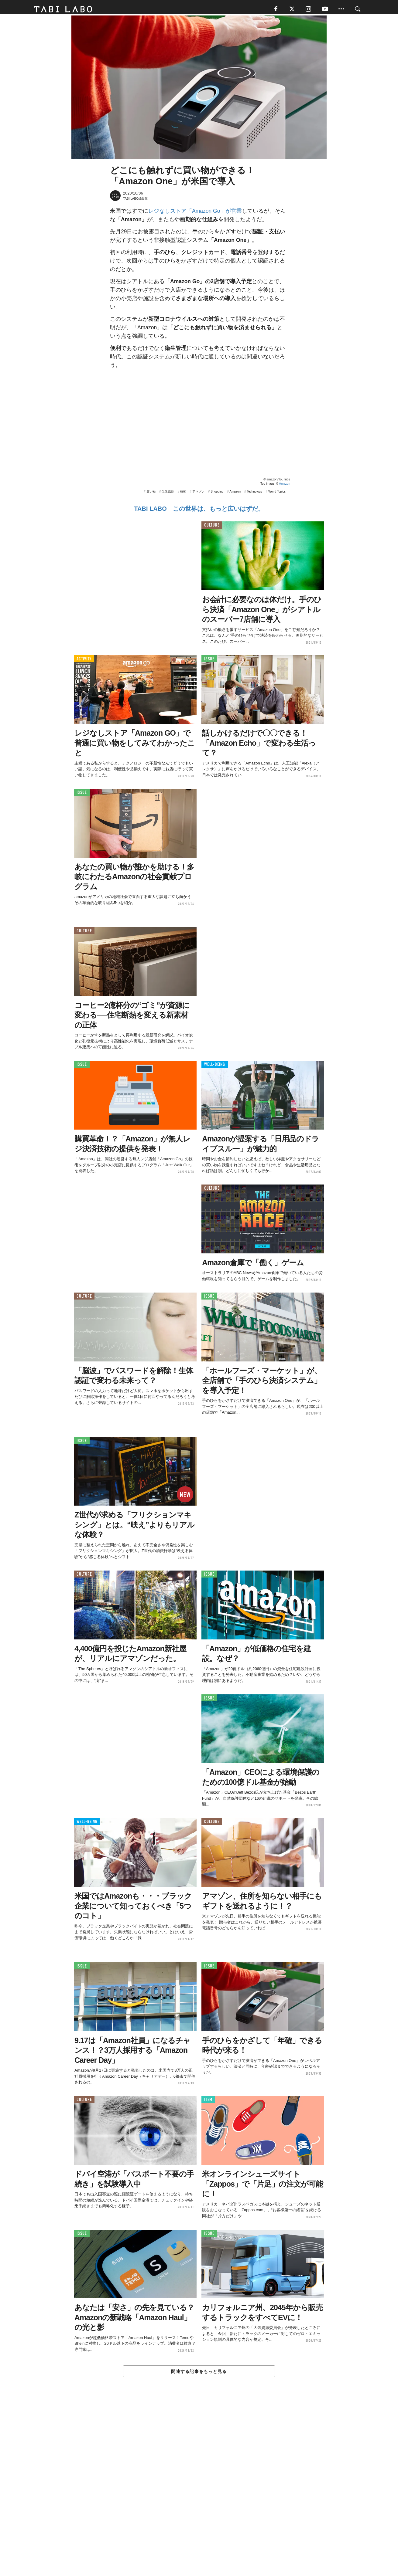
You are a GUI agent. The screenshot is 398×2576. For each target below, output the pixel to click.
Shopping (217, 494)
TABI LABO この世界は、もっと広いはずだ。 (199, 511)
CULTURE (211, 528)
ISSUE (209, 661)
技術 (183, 494)
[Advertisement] (199, 2491)
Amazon (284, 486)
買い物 (151, 494)
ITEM (208, 2102)
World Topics (277, 494)
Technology (254, 494)
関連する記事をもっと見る (199, 2374)
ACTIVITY (84, 661)
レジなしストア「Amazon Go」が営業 (195, 214)
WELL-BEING (214, 1067)
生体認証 (168, 494)
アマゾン (198, 494)
